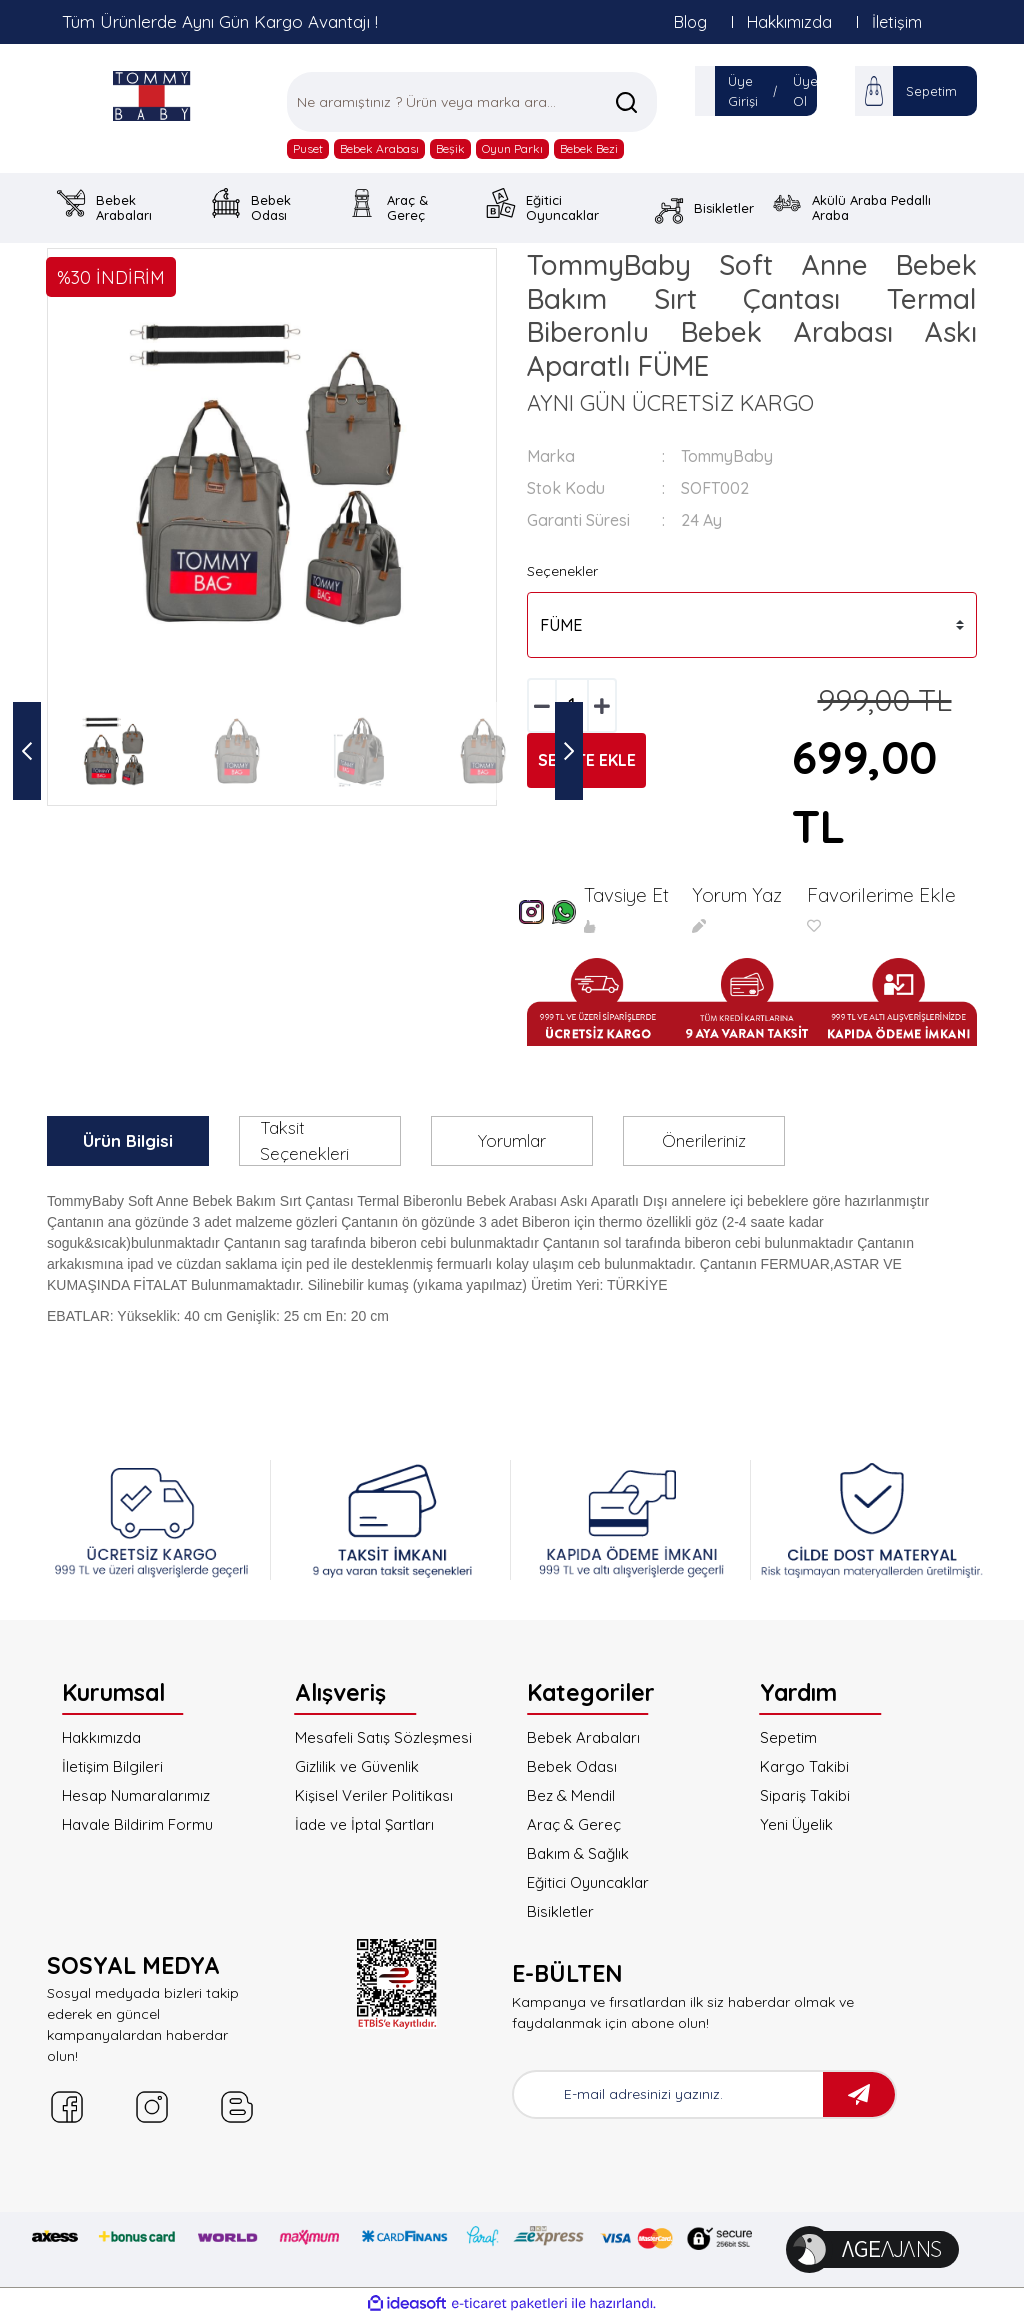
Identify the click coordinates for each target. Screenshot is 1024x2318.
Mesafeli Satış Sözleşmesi (383, 1737)
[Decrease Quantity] (542, 705)
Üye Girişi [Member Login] (743, 91)
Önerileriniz (704, 1140)
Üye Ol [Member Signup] (805, 91)
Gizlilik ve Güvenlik (357, 1766)
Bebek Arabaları (583, 1737)
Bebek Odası (572, 1766)
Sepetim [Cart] (931, 91)
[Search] (472, 102)
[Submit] (859, 2094)
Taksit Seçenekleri (304, 1140)
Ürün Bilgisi (128, 1140)
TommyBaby (727, 456)
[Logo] (152, 95)
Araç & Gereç (574, 1824)
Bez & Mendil (571, 1795)
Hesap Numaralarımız (136, 1795)
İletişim (897, 22)
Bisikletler (560, 1911)
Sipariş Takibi (805, 1795)
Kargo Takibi (804, 1766)
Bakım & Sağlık (578, 1853)
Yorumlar (512, 1140)
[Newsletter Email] (668, 2094)
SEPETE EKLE (587, 760)
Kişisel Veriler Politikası (374, 1795)
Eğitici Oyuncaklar (588, 1882)
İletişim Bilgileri (112, 1766)
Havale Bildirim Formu (137, 1824)
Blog (690, 22)
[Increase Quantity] (602, 705)
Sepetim (788, 1737)
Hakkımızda (789, 22)
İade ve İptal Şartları (364, 1824)
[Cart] (874, 91)
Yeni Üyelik (796, 1824)
